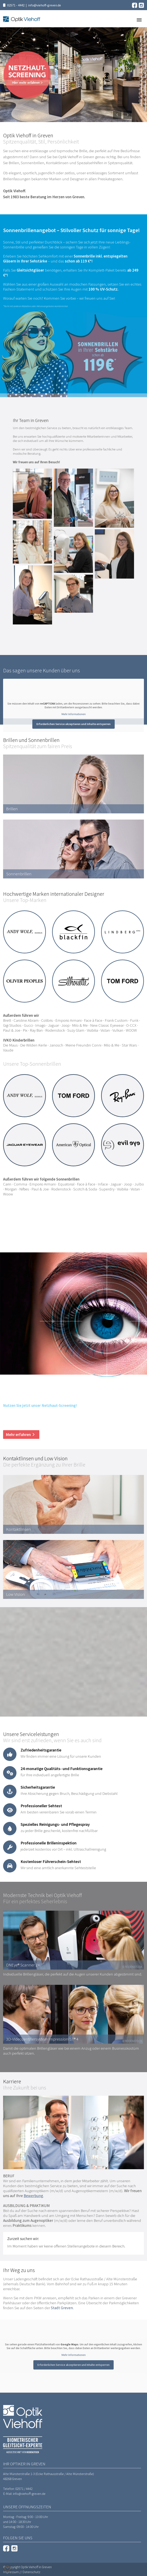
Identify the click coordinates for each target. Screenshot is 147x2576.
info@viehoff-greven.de (44, 5)
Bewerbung (33, 2195)
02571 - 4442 (15, 5)
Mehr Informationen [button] (74, 714)
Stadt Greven (62, 2307)
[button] (7, 2568)
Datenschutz (31, 2572)
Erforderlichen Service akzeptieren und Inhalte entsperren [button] (73, 724)
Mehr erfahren (20, 1434)
